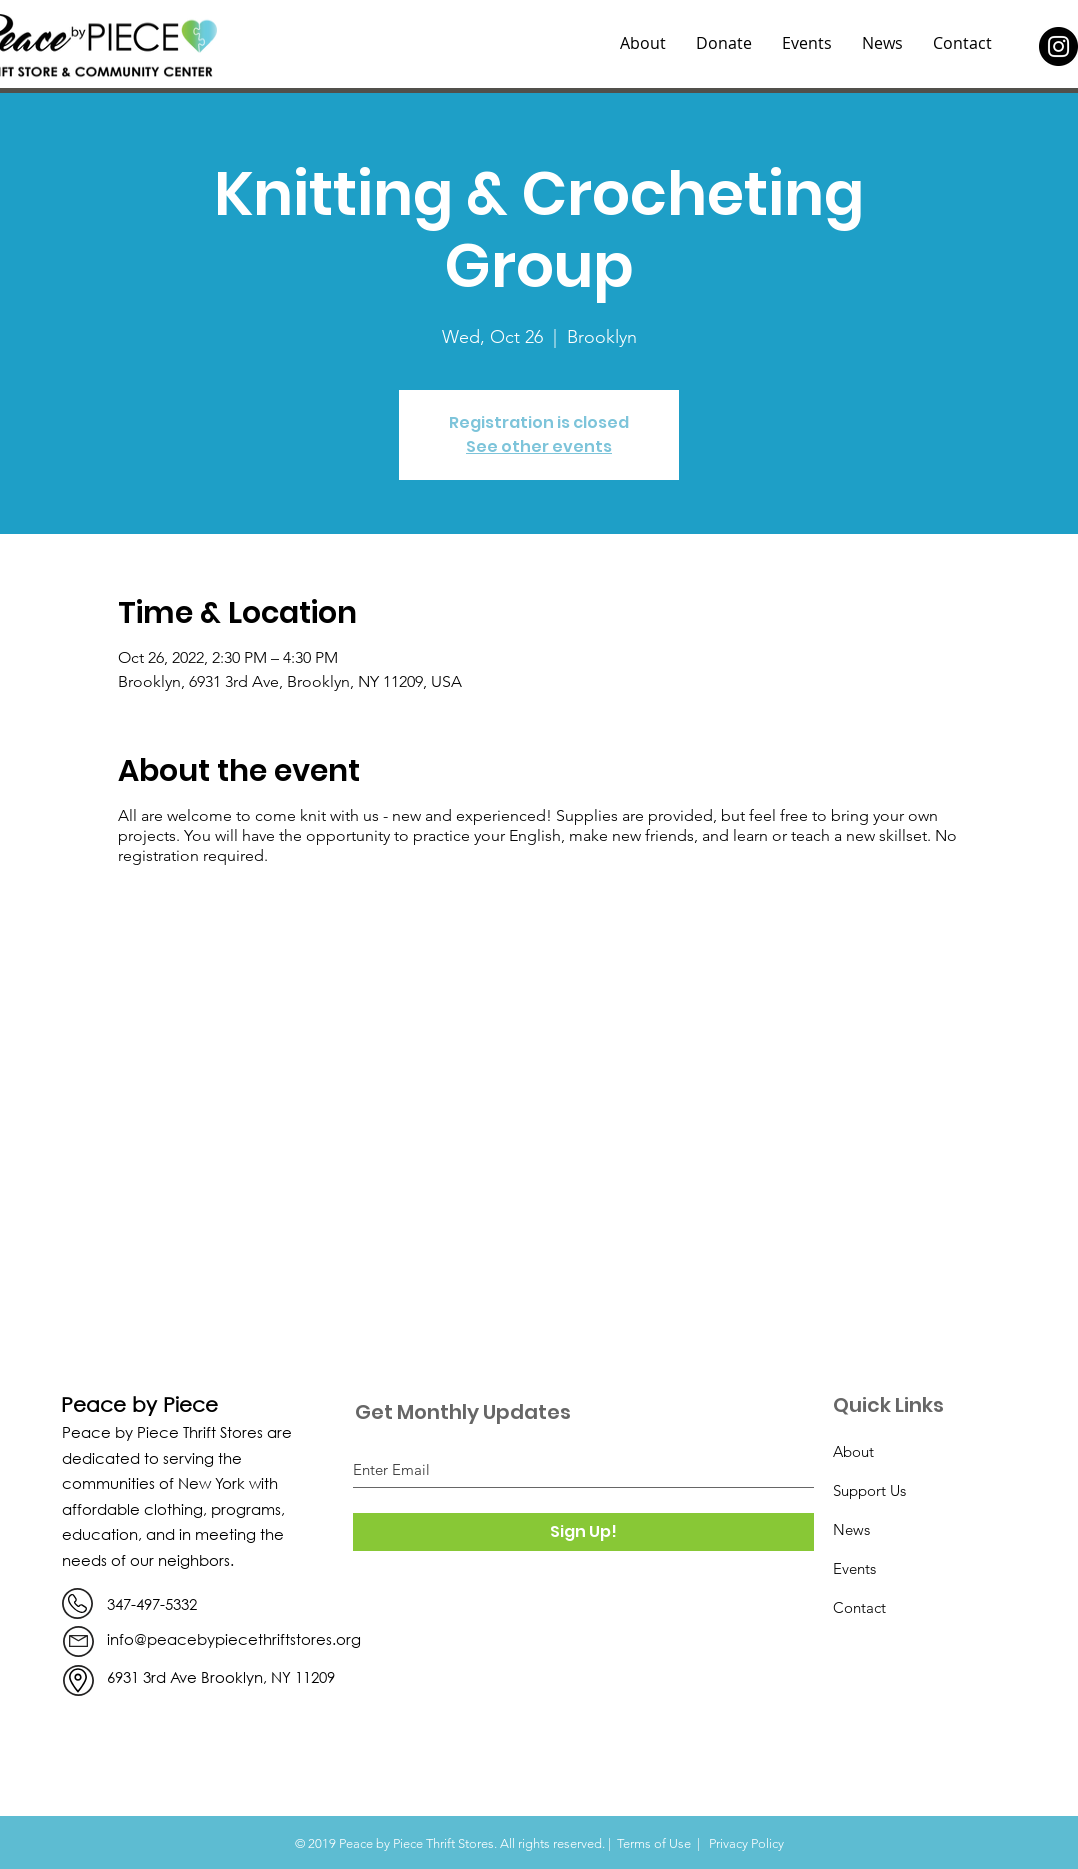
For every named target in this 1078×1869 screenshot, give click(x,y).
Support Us (869, 1490)
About (853, 1451)
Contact (859, 1607)
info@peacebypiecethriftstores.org (234, 1639)
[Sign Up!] (583, 1532)
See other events (539, 446)
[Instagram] (1058, 46)
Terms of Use (654, 1843)
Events (854, 1568)
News (851, 1529)
